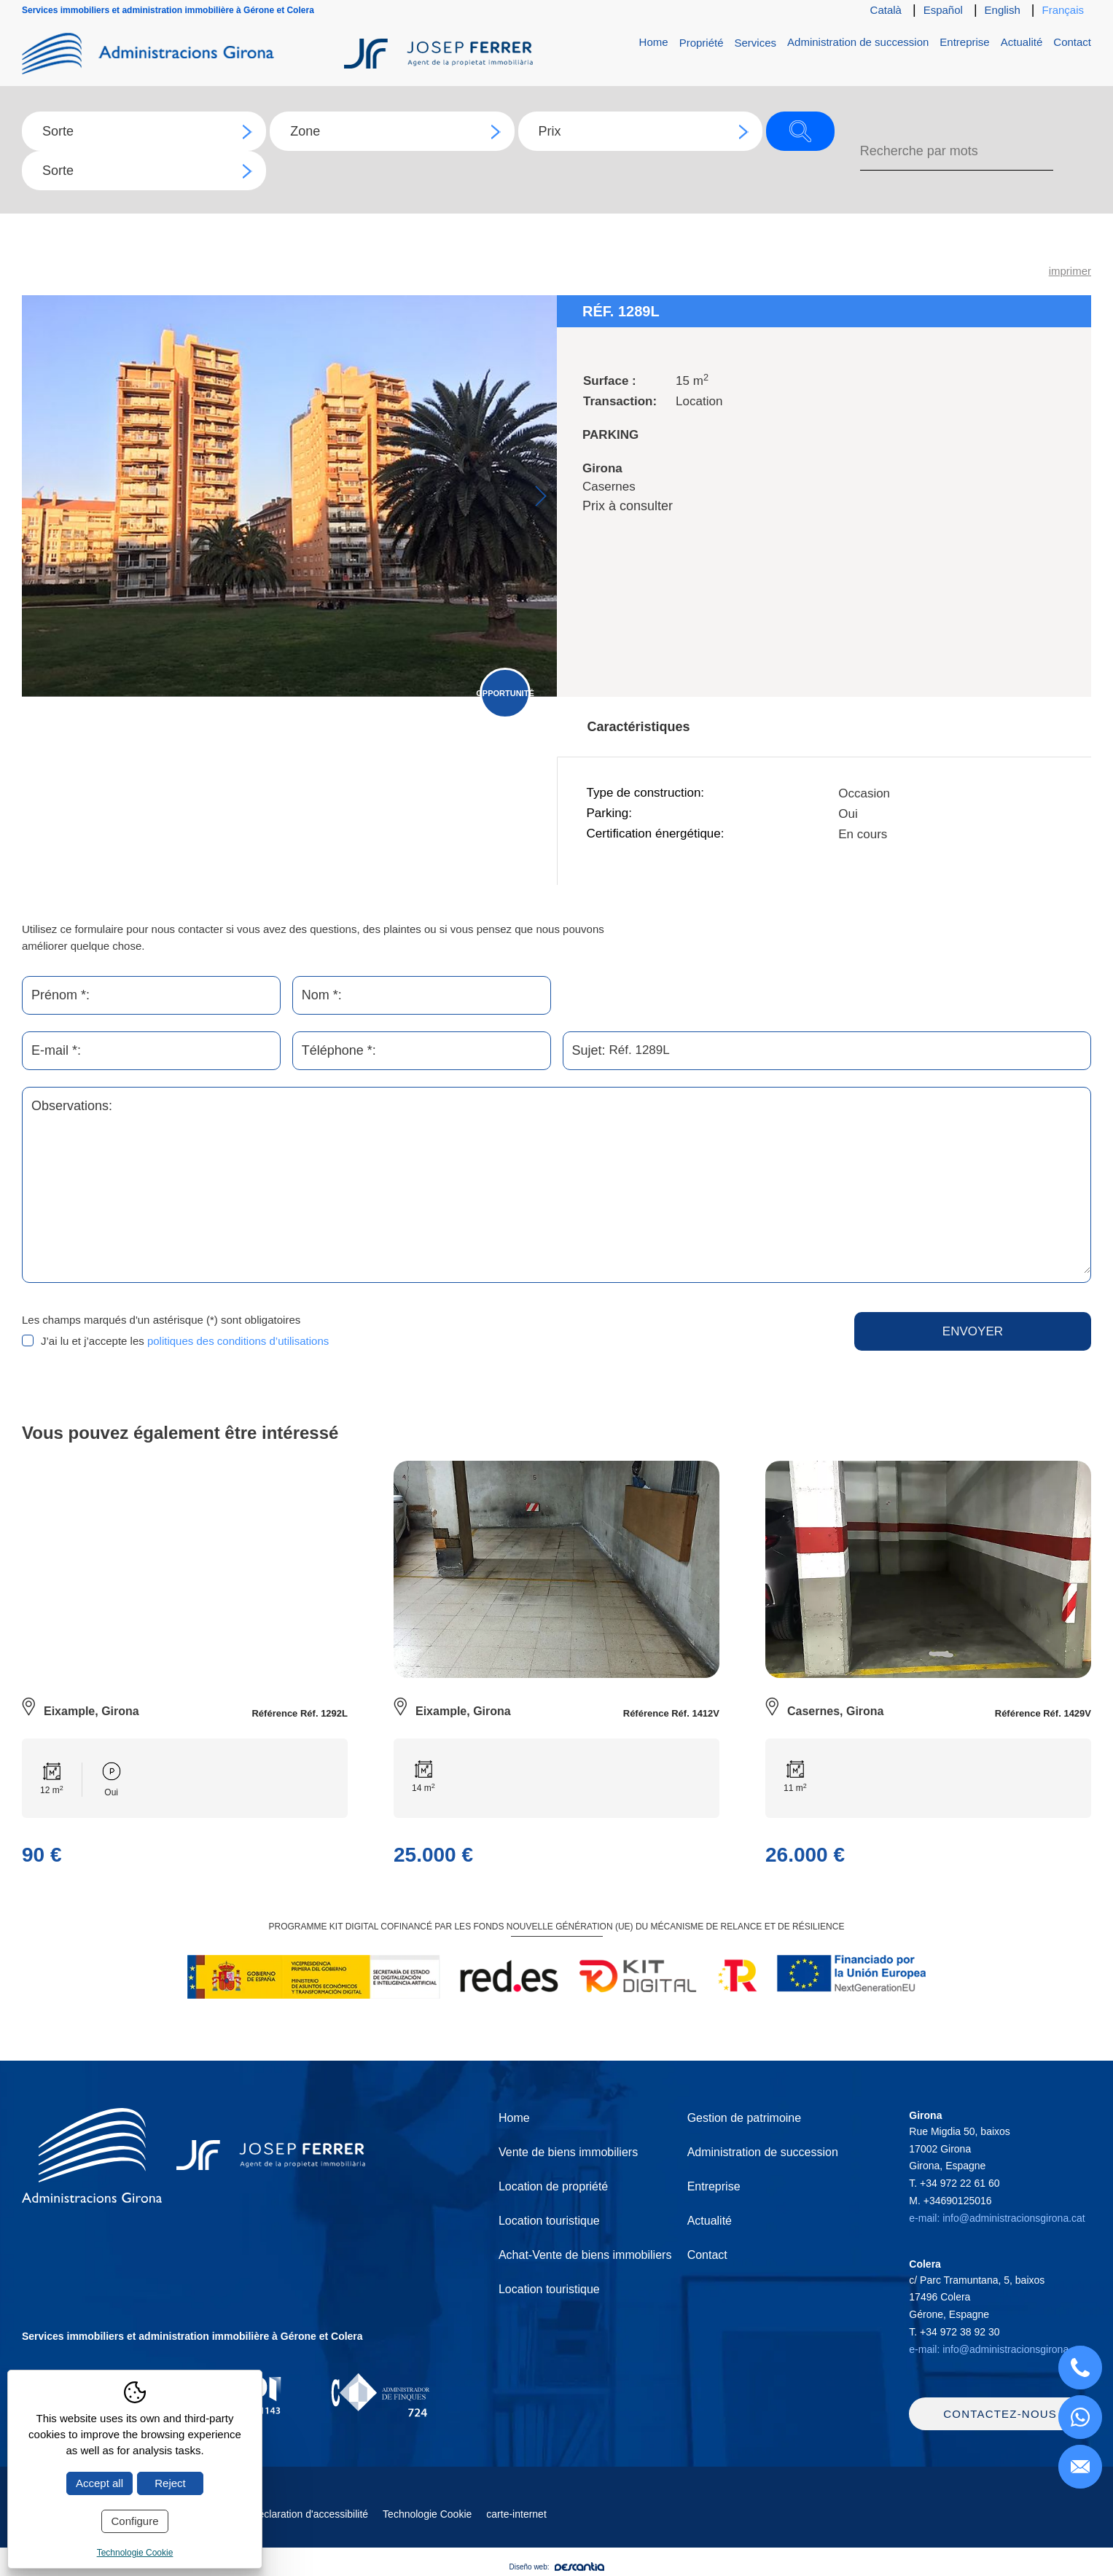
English (1002, 10)
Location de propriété (553, 2186)
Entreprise (964, 42)
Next (540, 496)
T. (954, 2183)
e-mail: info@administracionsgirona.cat (997, 2218)
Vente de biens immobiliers (568, 2152)
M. (950, 2200)
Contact (1072, 42)
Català (886, 10)
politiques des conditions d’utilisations (238, 1341)
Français (1063, 10)
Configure (134, 2521)
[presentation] (592, 1340)
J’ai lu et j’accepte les (185, 1341)
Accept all (99, 2483)
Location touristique (549, 2220)
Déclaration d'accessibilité (309, 2518)
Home (653, 42)
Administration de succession (858, 42)
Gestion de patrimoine (744, 2118)
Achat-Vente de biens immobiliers (585, 2255)
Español (943, 10)
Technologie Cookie (427, 2518)
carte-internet (516, 2518)
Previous (38, 496)
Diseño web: (556, 2571)
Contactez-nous (1000, 2418)
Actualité (1022, 42)
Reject (170, 2483)
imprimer (1070, 271)
